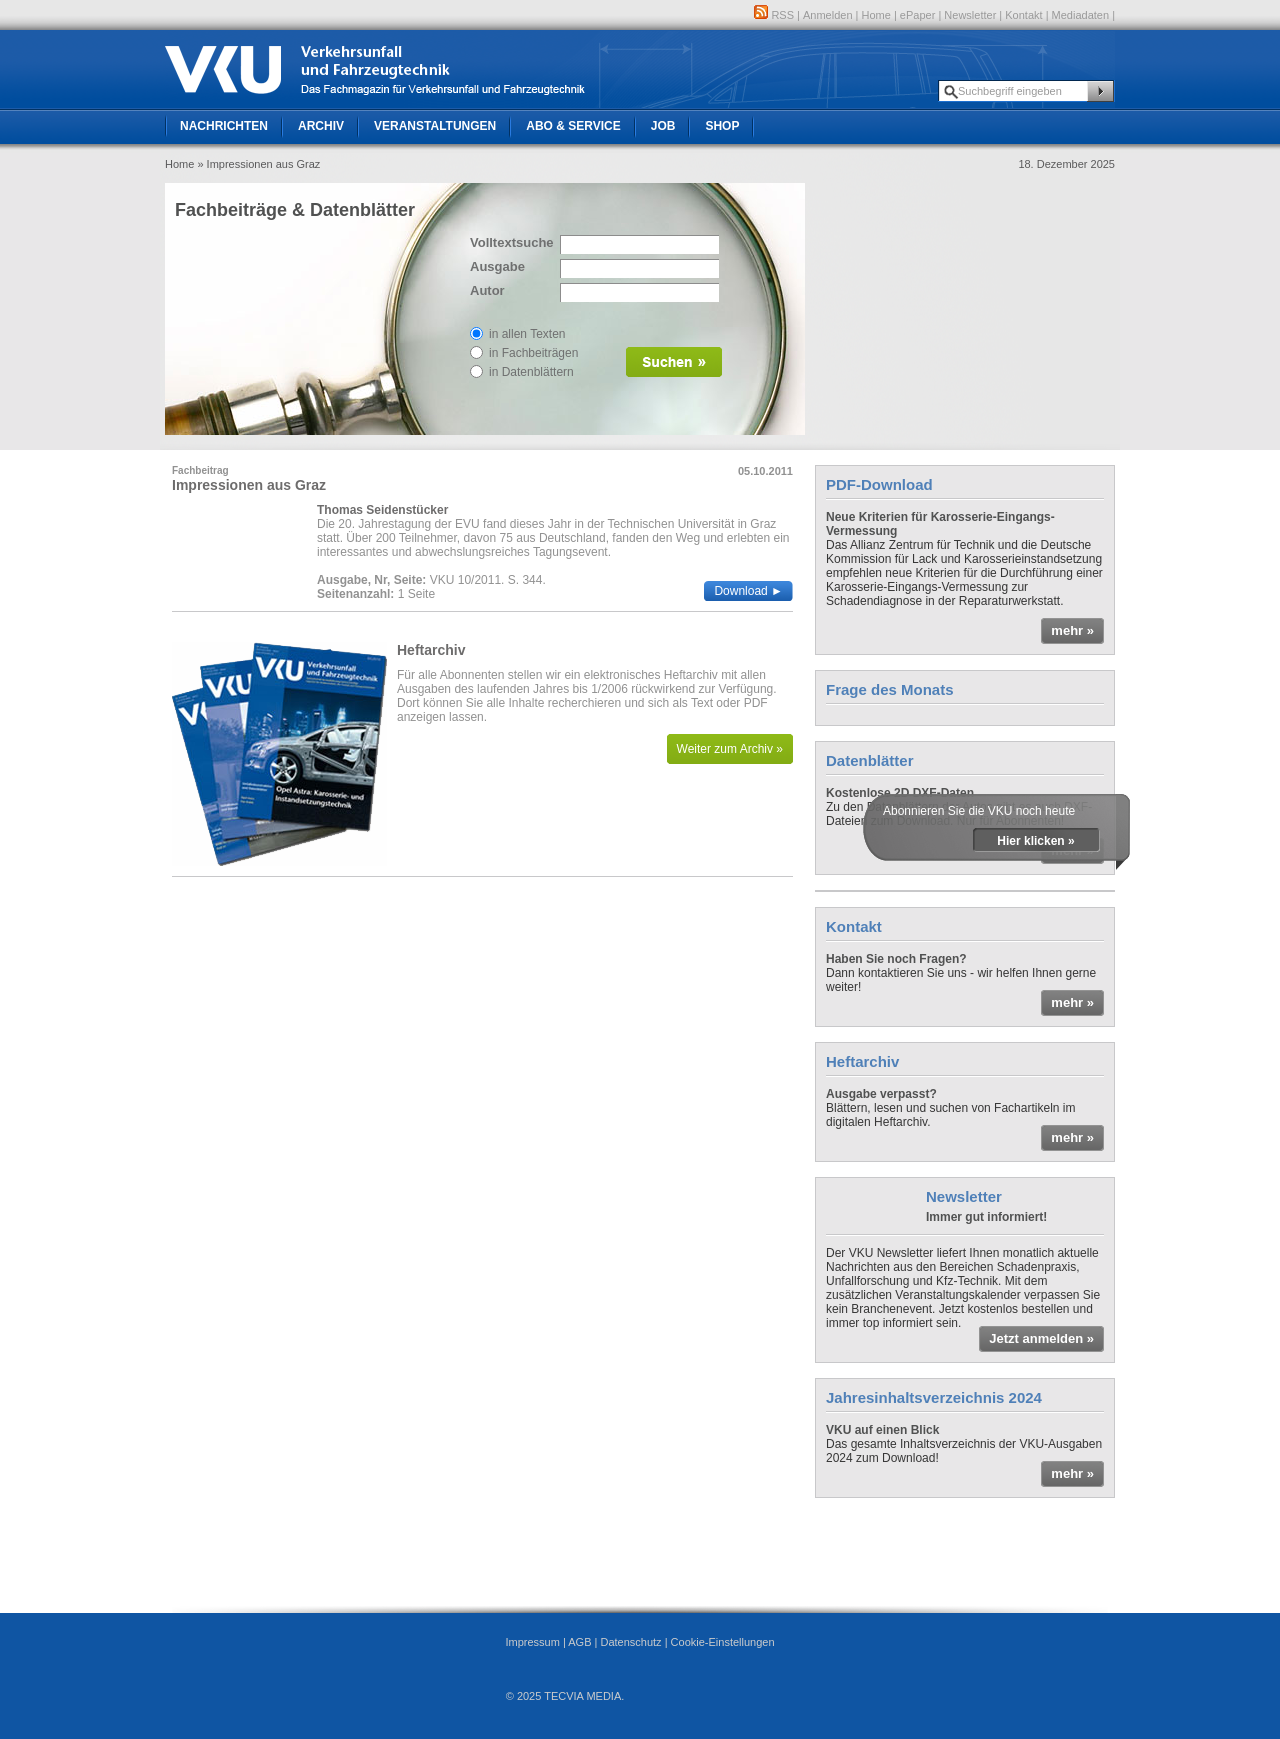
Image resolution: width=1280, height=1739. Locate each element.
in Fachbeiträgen (533, 353)
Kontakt (1023, 15)
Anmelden (828, 15)
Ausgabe (497, 266)
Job (663, 126)
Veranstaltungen (435, 126)
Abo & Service (573, 126)
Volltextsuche (510, 242)
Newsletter (970, 15)
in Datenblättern (531, 372)
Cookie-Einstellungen (723, 1642)
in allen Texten (527, 334)
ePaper (917, 15)
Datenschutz (630, 1642)
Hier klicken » (1035, 841)
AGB (579, 1642)
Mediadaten (1081, 15)
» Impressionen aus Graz (258, 164)
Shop (722, 126)
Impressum (532, 1642)
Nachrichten (224, 126)
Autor (487, 290)
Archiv (321, 126)
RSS (774, 15)
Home (876, 15)
